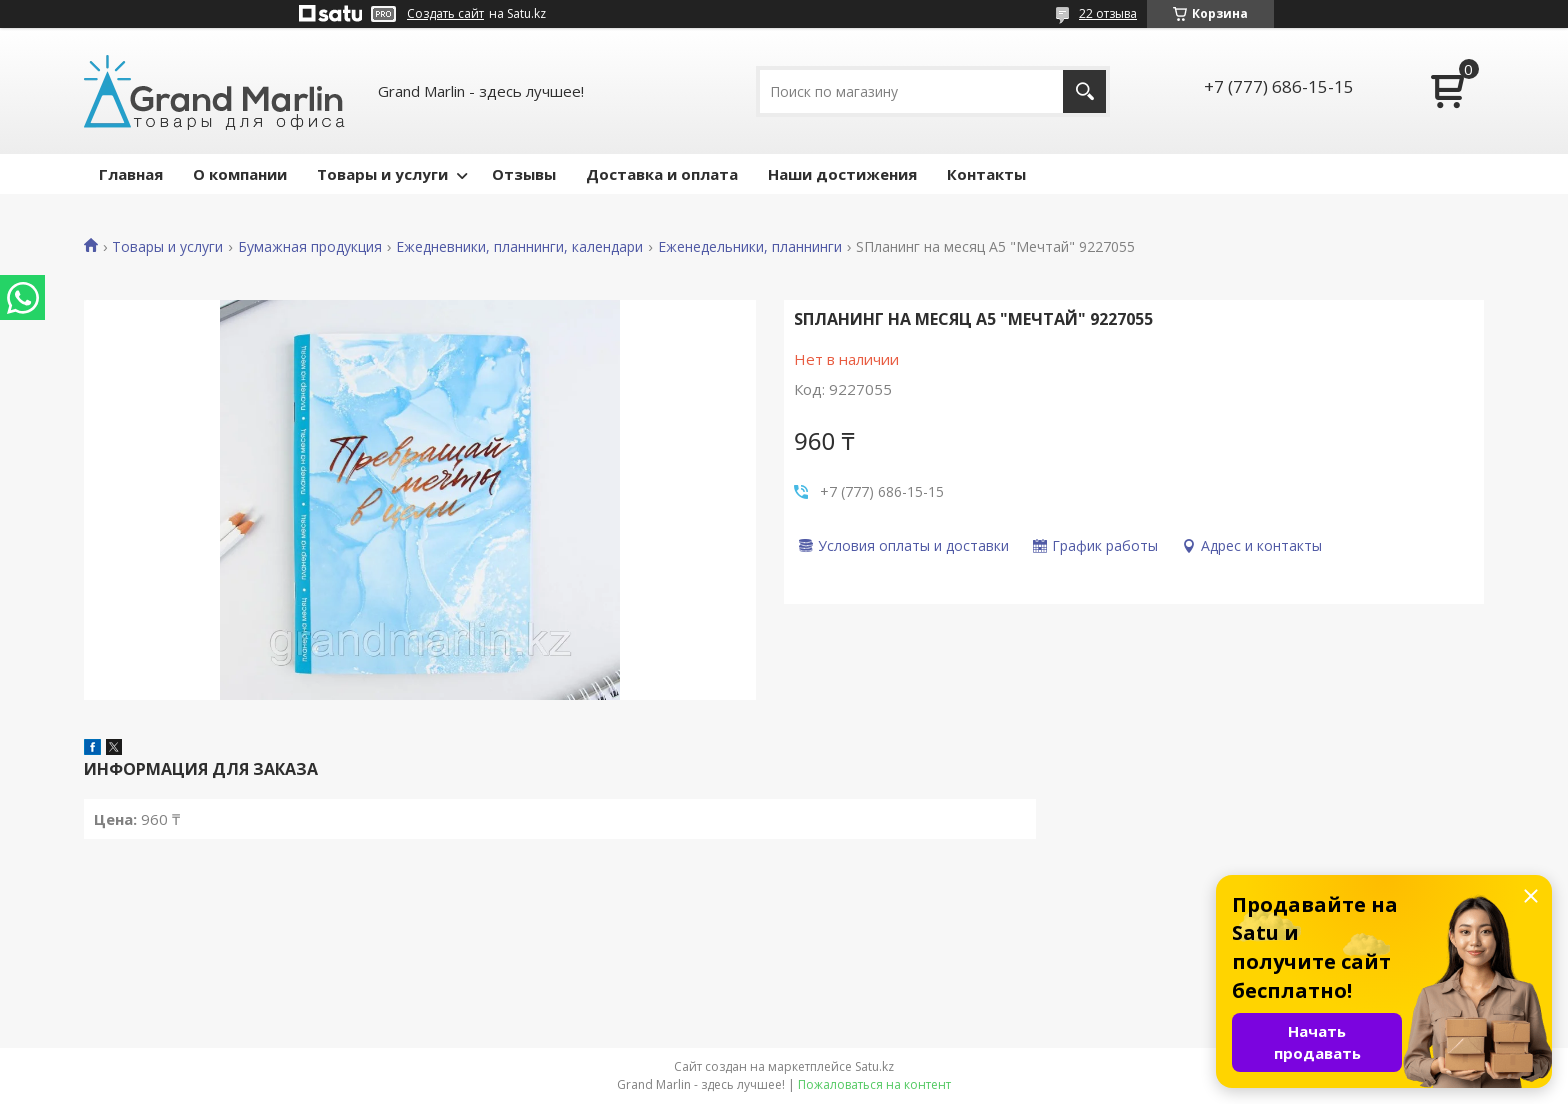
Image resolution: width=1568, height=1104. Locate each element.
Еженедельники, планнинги (750, 247)
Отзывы (524, 174)
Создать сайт (445, 14)
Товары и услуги (382, 174)
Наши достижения (842, 174)
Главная (131, 174)
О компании (240, 174)
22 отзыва (1108, 13)
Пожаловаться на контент (874, 1084)
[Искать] (1084, 91)
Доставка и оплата (662, 174)
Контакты (986, 174)
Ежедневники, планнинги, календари (519, 247)
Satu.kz (874, 1066)
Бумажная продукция (310, 247)
